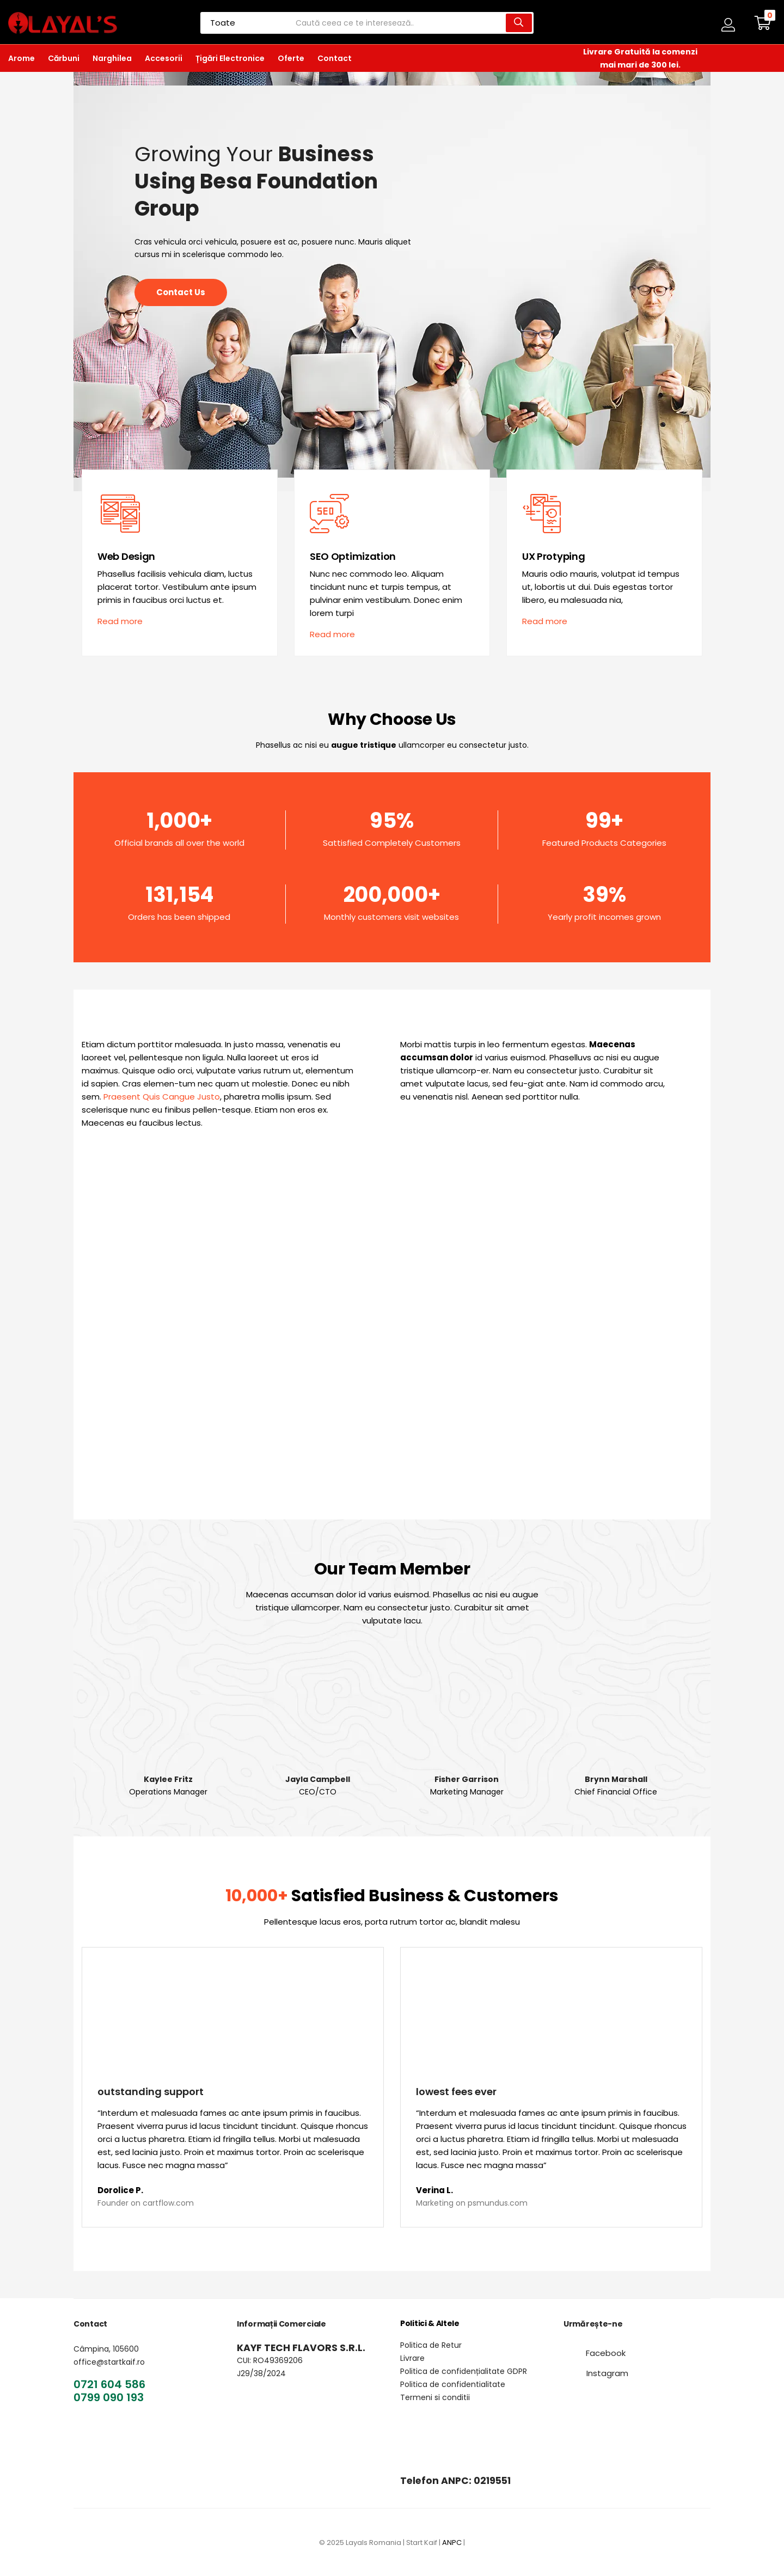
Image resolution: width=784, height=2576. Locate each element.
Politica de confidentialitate (452, 2384)
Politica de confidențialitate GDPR (463, 2371)
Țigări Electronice (230, 58)
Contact (334, 58)
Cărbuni (63, 58)
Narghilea (112, 58)
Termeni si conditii (435, 2397)
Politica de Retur (431, 2345)
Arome (21, 58)
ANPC (452, 2542)
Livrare (412, 2358)
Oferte (291, 58)
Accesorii (163, 58)
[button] (763, 23)
